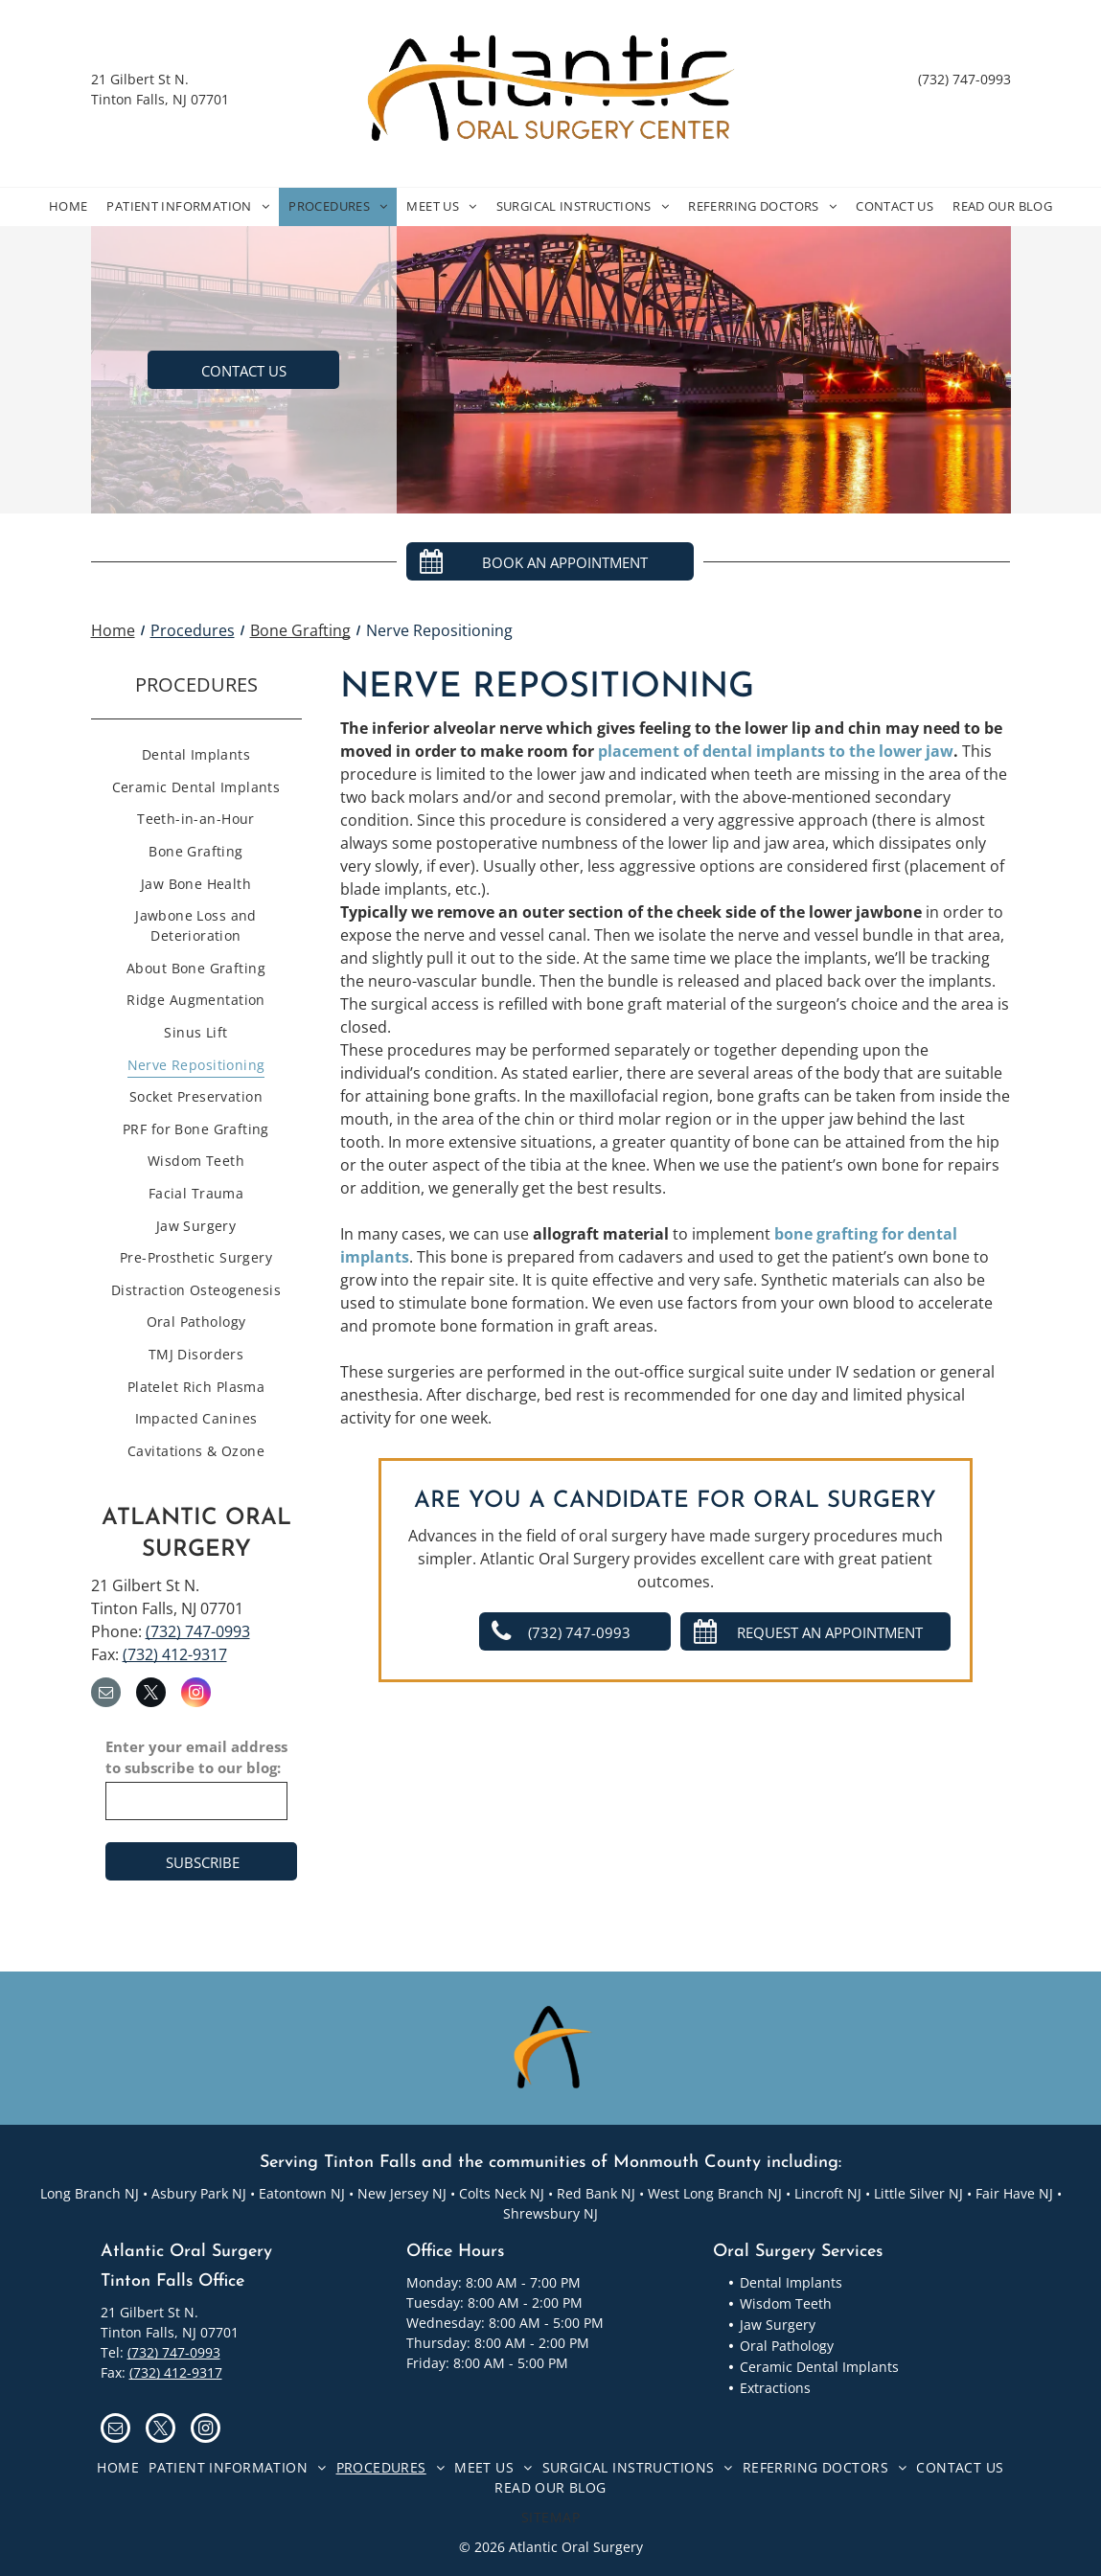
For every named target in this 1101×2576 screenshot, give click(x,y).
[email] (106, 1694)
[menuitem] (68, 207)
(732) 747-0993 (964, 79)
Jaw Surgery (777, 2324)
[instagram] (196, 1694)
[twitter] (151, 1694)
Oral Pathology (787, 2346)
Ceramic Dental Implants (819, 2367)
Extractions (775, 2388)
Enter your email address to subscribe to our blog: (196, 1757)
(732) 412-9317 (175, 1654)
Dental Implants (791, 2282)
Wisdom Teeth (786, 2303)
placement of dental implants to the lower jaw (775, 751)
